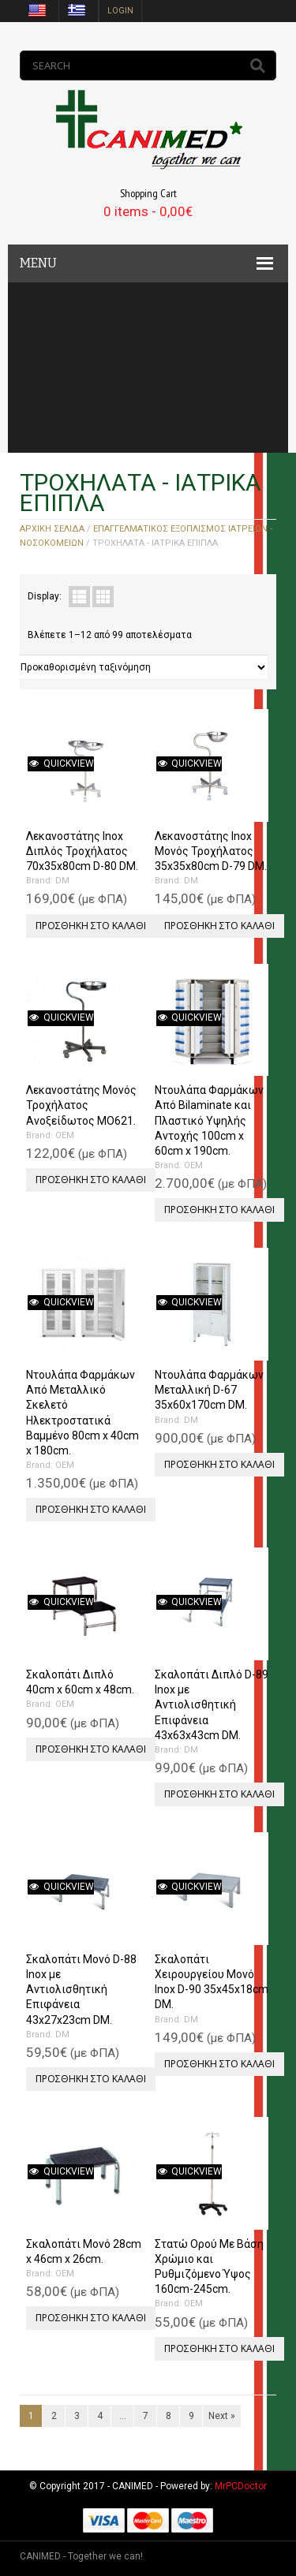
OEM (64, 1135)
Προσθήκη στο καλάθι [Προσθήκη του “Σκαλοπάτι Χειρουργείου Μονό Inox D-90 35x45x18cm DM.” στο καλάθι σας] (219, 2063)
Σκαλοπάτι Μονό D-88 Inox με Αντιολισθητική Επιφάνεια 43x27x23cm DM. (81, 1989)
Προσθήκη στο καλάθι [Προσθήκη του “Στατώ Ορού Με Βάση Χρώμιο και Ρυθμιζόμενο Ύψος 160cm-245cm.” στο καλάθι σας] (219, 2348)
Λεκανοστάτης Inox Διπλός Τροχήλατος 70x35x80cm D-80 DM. (82, 851)
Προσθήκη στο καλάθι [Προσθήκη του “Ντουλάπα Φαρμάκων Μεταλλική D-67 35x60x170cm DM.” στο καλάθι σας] (219, 1464)
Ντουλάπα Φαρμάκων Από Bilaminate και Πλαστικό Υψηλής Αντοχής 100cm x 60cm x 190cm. (209, 1120)
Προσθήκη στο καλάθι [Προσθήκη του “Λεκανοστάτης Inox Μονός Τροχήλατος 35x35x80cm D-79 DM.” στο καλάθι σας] (219, 925)
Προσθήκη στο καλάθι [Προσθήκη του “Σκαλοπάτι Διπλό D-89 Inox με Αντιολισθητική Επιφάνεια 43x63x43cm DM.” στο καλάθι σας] (219, 1794)
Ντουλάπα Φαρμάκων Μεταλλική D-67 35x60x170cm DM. (209, 1389)
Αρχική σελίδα (52, 529)
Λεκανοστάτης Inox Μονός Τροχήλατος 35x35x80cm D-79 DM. (211, 851)
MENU (38, 263)
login (120, 10)
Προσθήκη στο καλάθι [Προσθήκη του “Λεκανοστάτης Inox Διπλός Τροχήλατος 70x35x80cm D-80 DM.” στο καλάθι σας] (91, 925)
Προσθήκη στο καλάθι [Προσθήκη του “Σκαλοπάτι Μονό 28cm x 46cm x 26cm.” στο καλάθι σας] (91, 2317)
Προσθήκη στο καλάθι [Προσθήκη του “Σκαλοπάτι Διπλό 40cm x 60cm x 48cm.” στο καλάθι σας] (91, 1749)
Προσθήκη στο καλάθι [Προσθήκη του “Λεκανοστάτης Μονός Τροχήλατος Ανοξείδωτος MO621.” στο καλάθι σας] (91, 1179)
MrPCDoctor (241, 2486)
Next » (221, 2415)
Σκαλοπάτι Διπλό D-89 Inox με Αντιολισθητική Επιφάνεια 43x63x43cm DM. (211, 1705)
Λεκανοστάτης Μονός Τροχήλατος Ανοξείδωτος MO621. (81, 1105)
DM (62, 880)
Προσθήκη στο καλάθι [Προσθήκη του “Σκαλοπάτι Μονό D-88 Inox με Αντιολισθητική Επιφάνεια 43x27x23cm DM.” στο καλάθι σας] (91, 2078)
